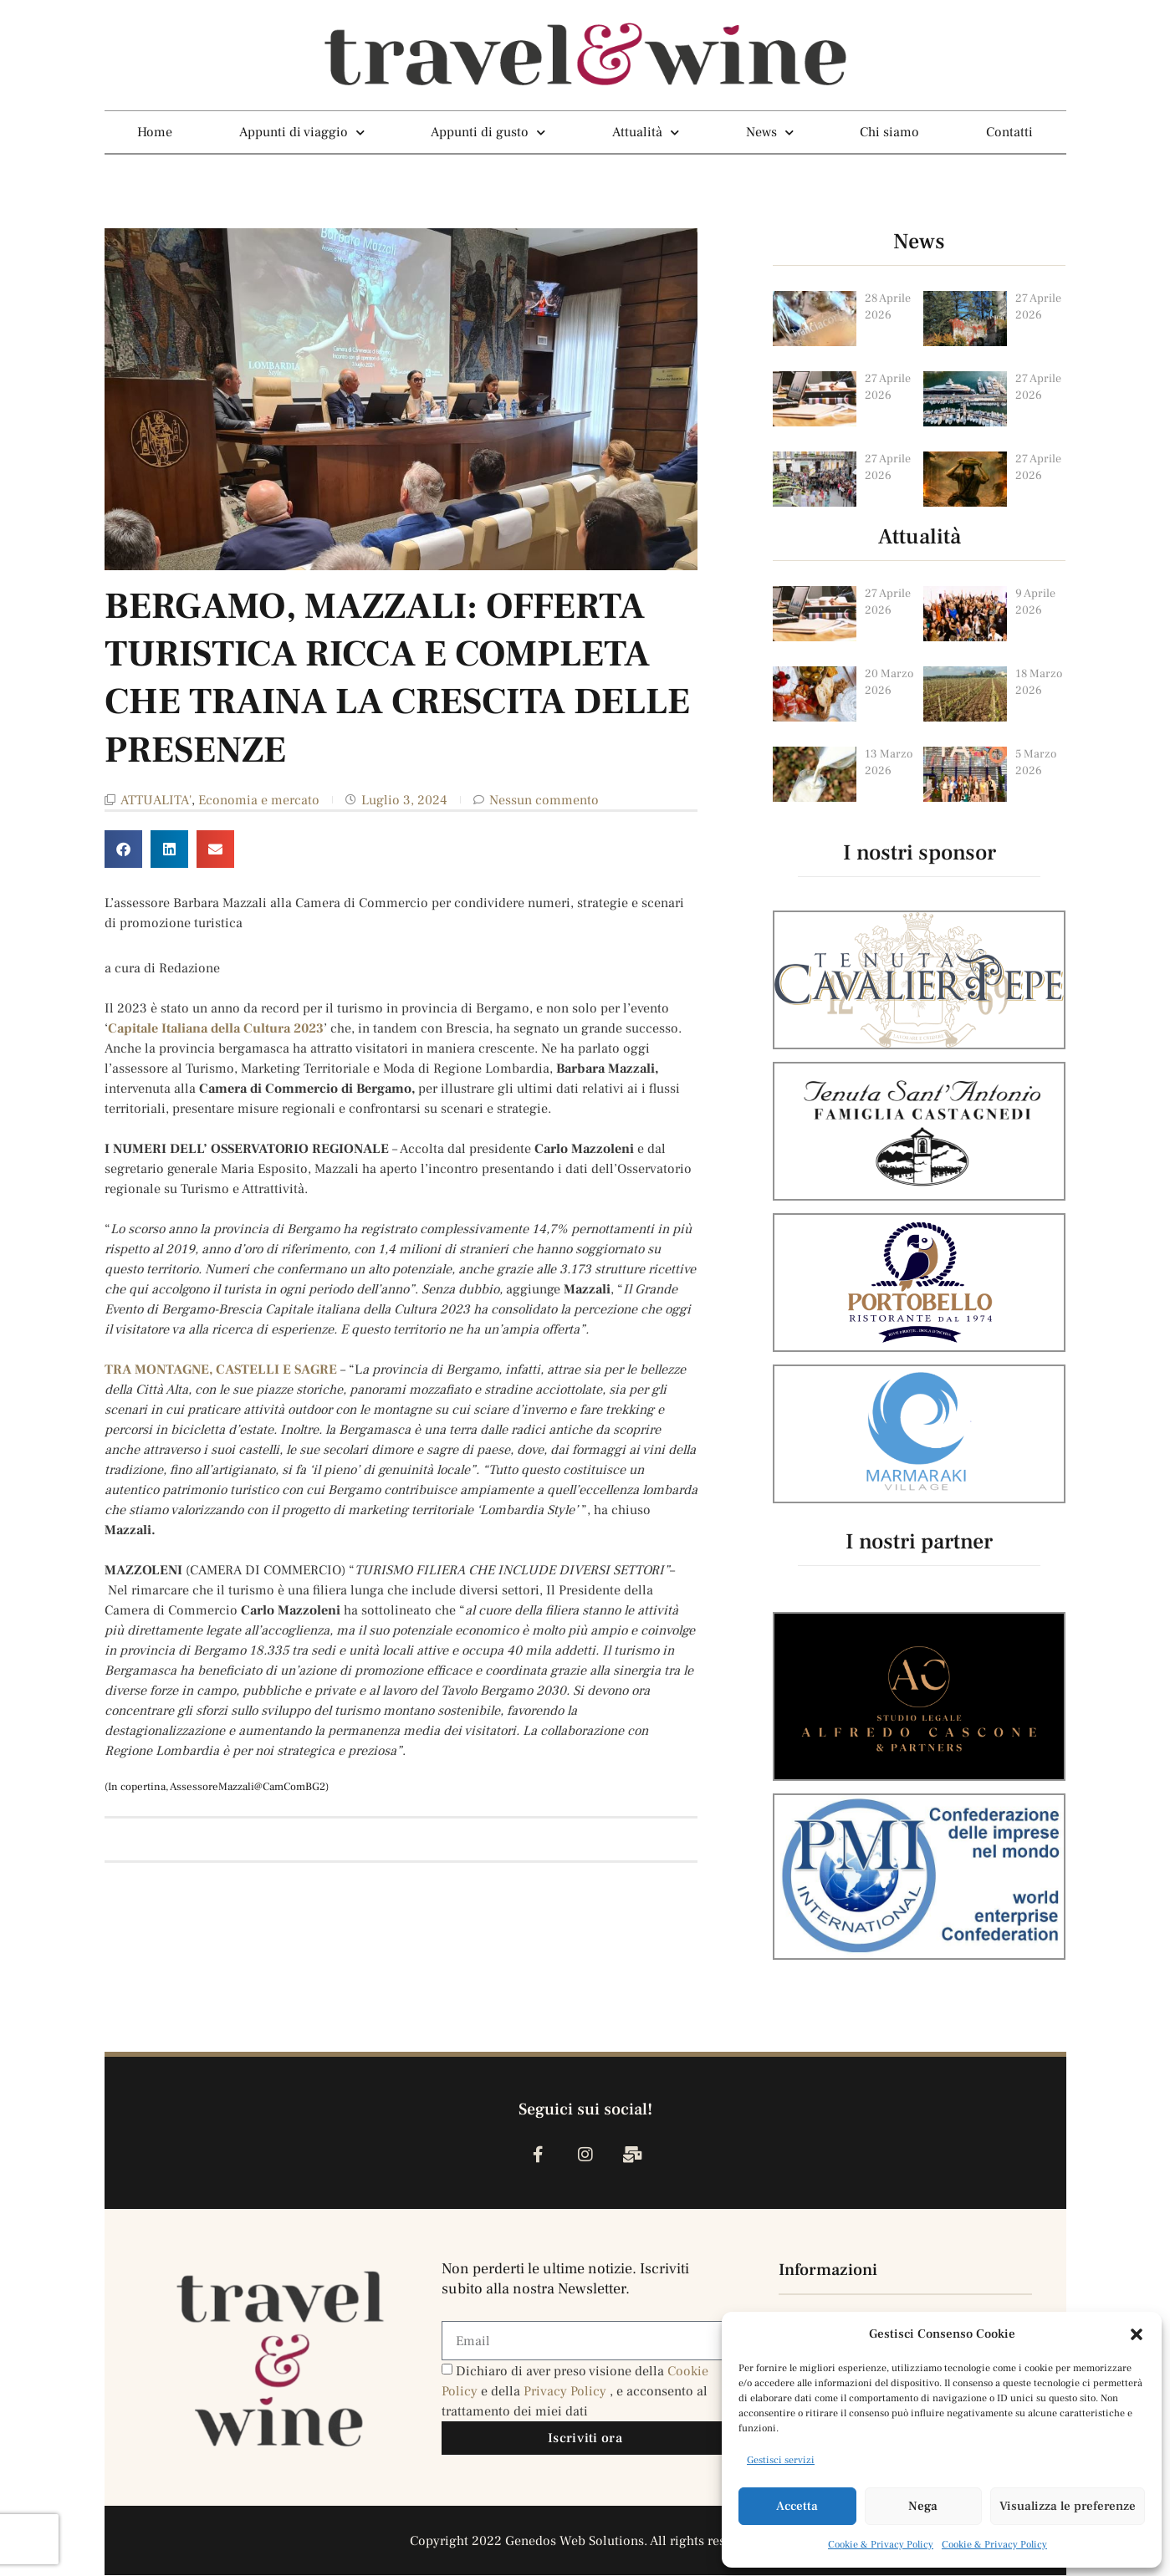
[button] (1136, 2334)
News (770, 132)
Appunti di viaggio (302, 132)
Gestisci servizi (781, 2460)
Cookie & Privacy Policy (880, 2544)
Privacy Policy (567, 2392)
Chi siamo (889, 132)
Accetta (797, 2506)
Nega (923, 2506)
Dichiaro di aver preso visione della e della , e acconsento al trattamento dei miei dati (575, 2392)
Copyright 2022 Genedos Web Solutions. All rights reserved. (585, 2541)
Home (154, 132)
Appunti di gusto (488, 132)
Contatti (1009, 132)
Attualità (645, 132)
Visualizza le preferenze (1067, 2506)
